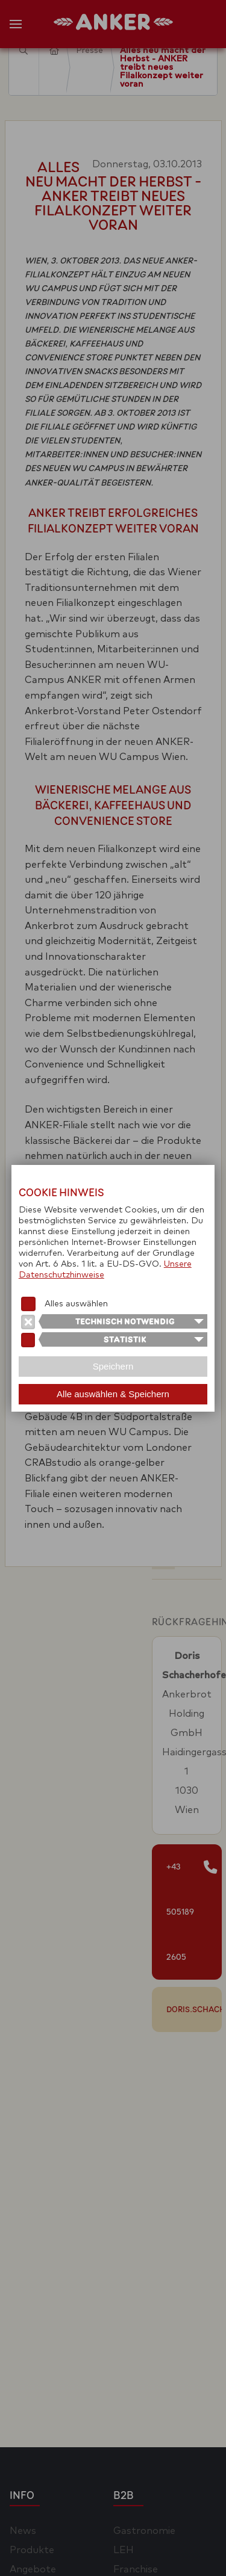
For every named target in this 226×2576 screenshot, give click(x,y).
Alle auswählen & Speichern (113, 1394)
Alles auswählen (76, 1304)
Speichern (113, 1366)
